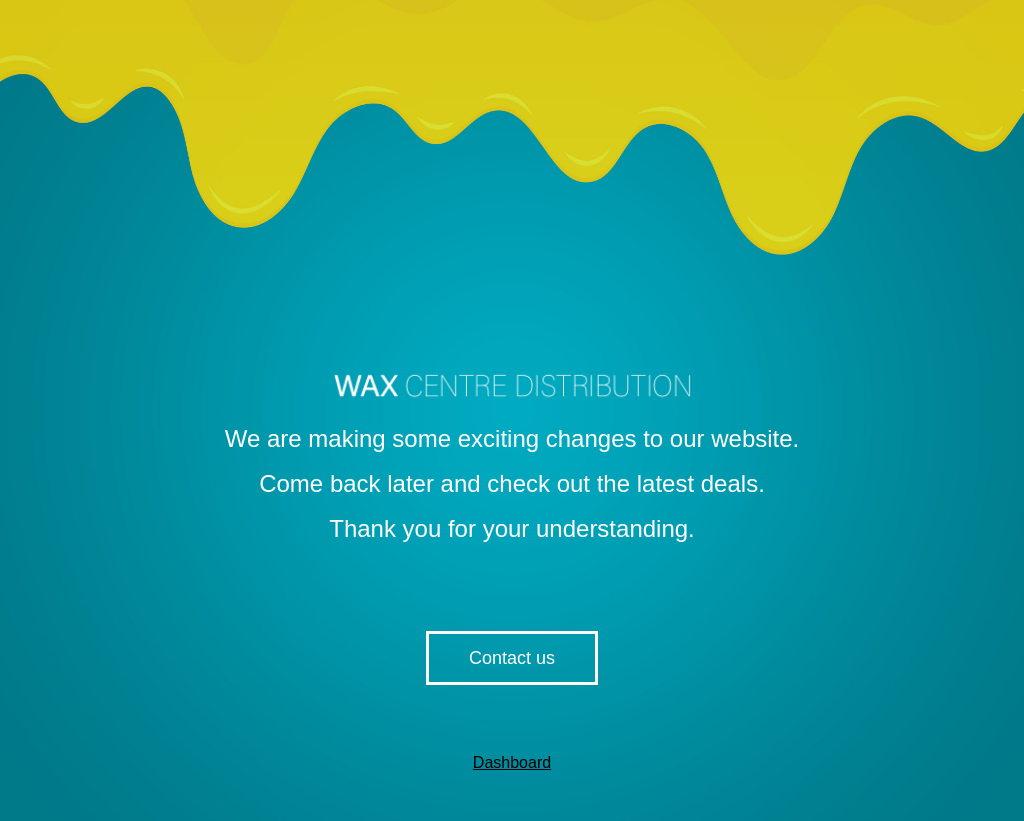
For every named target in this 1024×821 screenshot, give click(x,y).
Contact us (512, 658)
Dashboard (512, 762)
